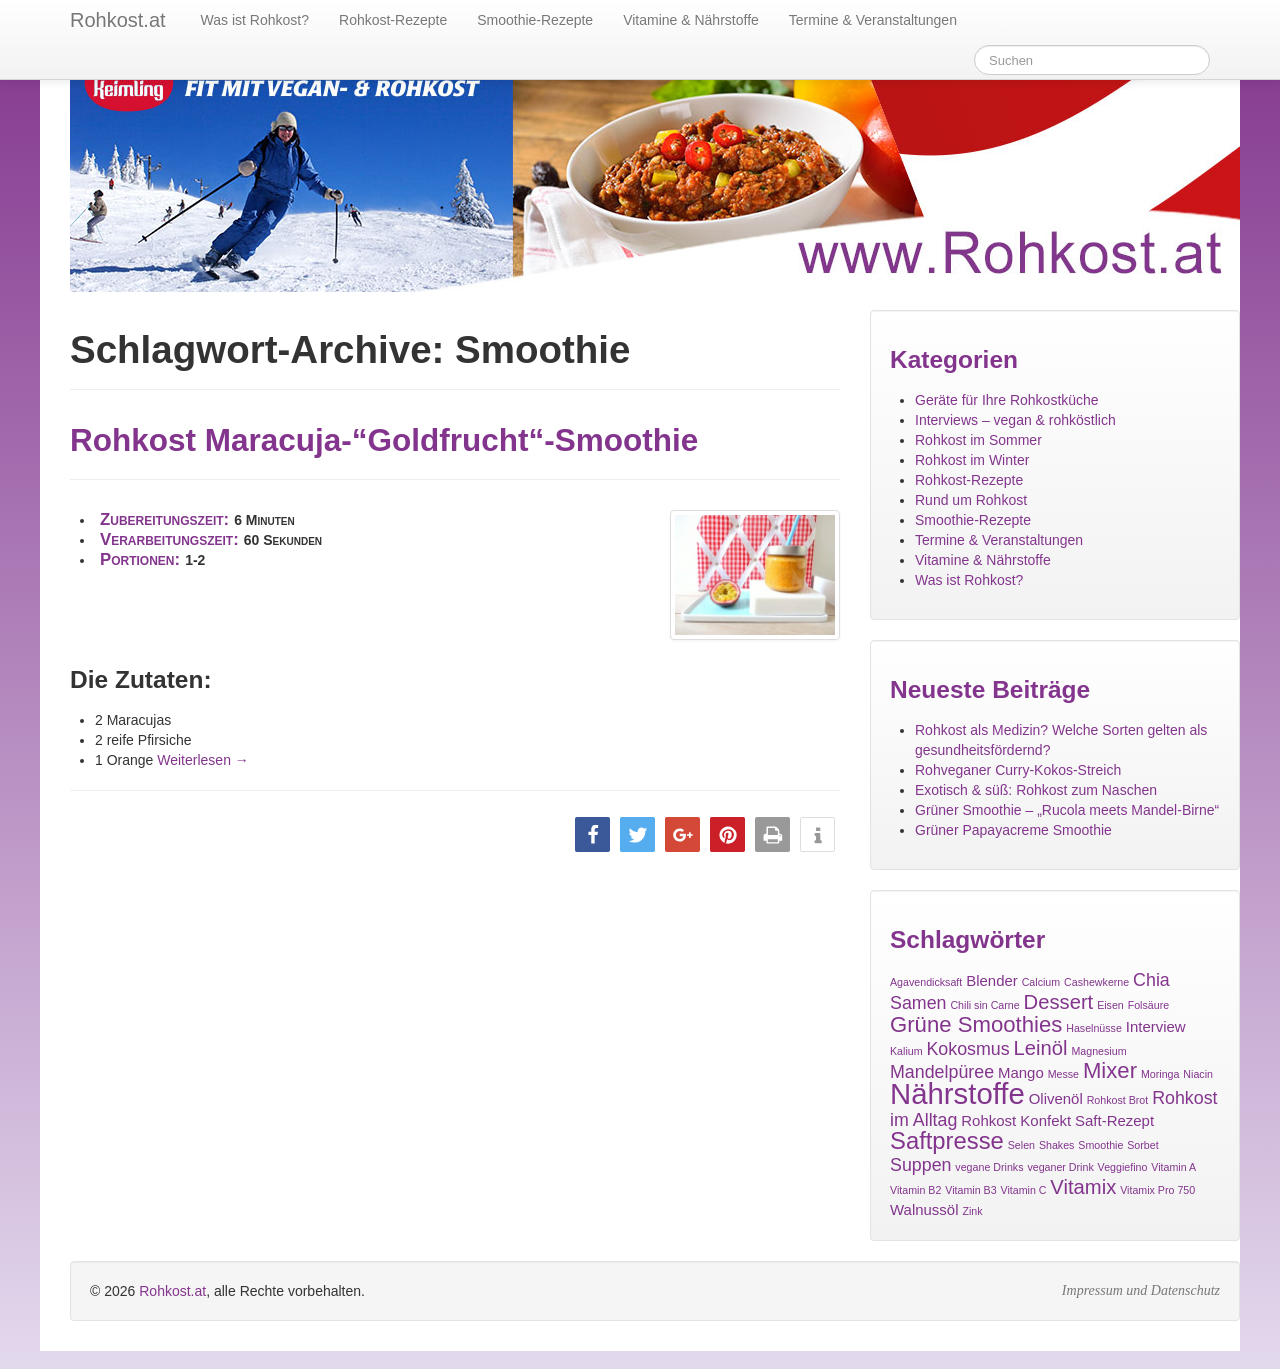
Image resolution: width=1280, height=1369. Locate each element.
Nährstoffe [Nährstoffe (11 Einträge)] (957, 1093)
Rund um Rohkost (971, 500)
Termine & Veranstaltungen (873, 20)
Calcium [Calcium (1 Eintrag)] (1041, 982)
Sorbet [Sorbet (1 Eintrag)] (1142, 1145)
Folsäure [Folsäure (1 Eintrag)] (1148, 1005)
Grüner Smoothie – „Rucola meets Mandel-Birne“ (1067, 810)
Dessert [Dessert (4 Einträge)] (1059, 1002)
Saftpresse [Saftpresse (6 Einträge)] (947, 1140)
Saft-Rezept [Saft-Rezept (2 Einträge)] (1114, 1120)
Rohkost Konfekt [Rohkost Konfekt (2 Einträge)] (1016, 1120)
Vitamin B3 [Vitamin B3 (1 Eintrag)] (970, 1190)
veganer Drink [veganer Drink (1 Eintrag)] (1060, 1167)
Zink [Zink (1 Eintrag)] (972, 1211)
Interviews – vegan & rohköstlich (1015, 420)
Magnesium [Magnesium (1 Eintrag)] (1098, 1051)
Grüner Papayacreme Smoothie (1013, 830)
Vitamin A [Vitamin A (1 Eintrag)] (1173, 1167)
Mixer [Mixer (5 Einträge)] (1110, 1070)
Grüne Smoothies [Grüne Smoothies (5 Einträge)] (976, 1024)
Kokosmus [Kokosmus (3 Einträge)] (967, 1049)
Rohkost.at (172, 1291)
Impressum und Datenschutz (1141, 1290)
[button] (592, 834)
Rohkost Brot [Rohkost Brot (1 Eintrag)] (1118, 1100)
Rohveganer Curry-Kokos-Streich (1018, 770)
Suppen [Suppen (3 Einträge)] (920, 1165)
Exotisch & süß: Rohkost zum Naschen (1036, 790)
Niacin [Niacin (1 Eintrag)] (1198, 1074)
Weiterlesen (203, 760)
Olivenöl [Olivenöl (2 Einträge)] (1056, 1098)
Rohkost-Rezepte (393, 20)
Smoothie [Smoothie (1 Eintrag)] (1100, 1145)
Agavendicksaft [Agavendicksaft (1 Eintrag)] (926, 982)
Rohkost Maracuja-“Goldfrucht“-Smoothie (384, 440)
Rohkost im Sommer (978, 440)
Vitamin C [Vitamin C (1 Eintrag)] (1023, 1190)
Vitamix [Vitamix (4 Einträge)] (1083, 1187)
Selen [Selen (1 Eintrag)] (1021, 1145)
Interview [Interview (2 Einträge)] (1156, 1026)
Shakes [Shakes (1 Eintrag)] (1057, 1145)
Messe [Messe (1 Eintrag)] (1063, 1074)
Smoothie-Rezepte (535, 20)
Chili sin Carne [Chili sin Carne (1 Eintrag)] (984, 1005)
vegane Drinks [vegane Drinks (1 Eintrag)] (989, 1167)
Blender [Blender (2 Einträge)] (992, 980)
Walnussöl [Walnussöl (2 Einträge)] (924, 1209)
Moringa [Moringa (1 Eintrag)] (1160, 1074)
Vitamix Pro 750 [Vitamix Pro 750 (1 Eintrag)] (1157, 1190)
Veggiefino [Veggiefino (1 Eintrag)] (1123, 1167)
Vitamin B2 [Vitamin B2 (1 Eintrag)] (915, 1190)
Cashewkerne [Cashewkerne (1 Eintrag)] (1096, 982)
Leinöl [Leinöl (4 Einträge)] (1041, 1048)
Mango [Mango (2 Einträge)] (1021, 1072)
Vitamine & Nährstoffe (691, 20)
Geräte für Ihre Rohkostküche (1007, 400)
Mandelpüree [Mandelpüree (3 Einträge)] (942, 1072)
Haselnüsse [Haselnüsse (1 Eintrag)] (1094, 1028)
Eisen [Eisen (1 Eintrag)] (1110, 1005)
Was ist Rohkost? (255, 20)
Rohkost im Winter (972, 460)
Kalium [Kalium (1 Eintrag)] (906, 1051)
